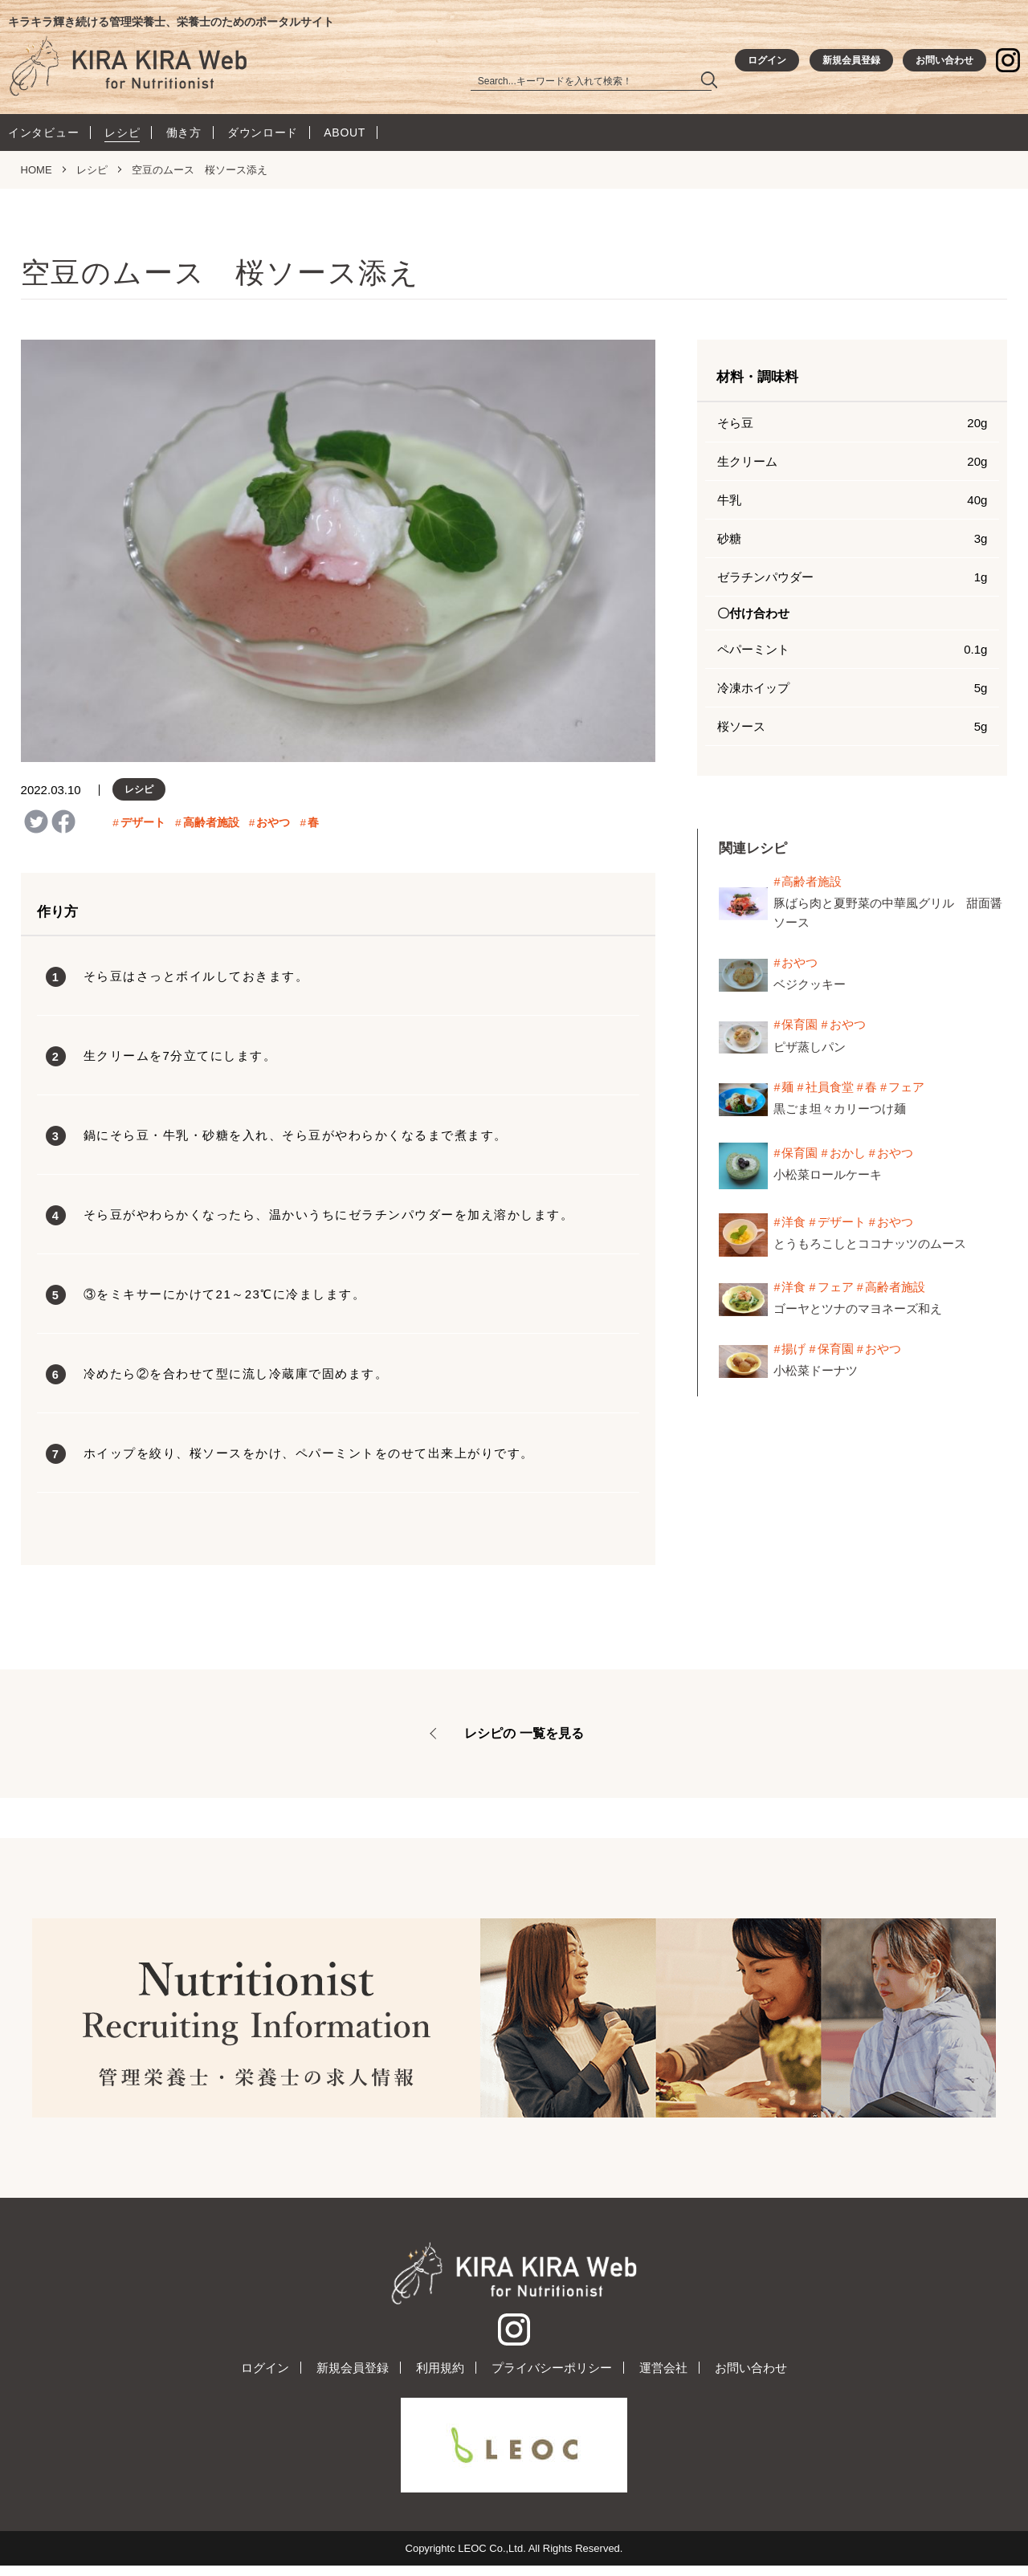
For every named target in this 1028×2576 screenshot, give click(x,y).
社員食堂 (830, 1090)
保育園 (800, 1028)
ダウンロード (262, 136)
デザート (142, 827)
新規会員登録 (352, 2378)
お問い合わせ (751, 2378)
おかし (848, 1156)
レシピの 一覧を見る (523, 1737)
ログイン (265, 2378)
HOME (36, 174)
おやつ (274, 827)
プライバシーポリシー (552, 2378)
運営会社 (663, 2378)
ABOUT (344, 136)
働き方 (184, 136)
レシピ (122, 136)
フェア (907, 1090)
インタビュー (43, 136)
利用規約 (440, 2378)
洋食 (794, 1225)
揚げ (794, 1352)
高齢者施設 (211, 827)
